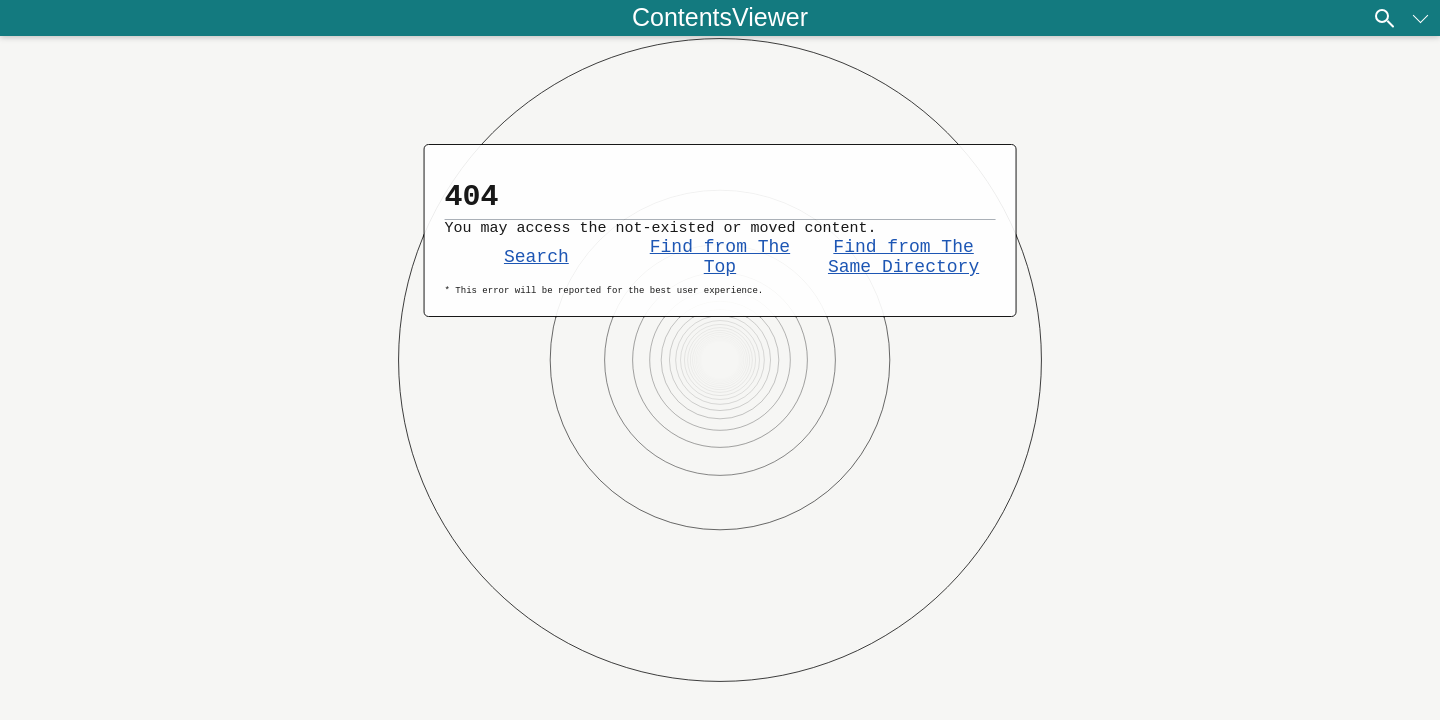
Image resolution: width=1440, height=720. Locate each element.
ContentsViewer (720, 17)
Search (536, 271)
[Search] (1385, 18)
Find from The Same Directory (903, 271)
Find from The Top (720, 271)
